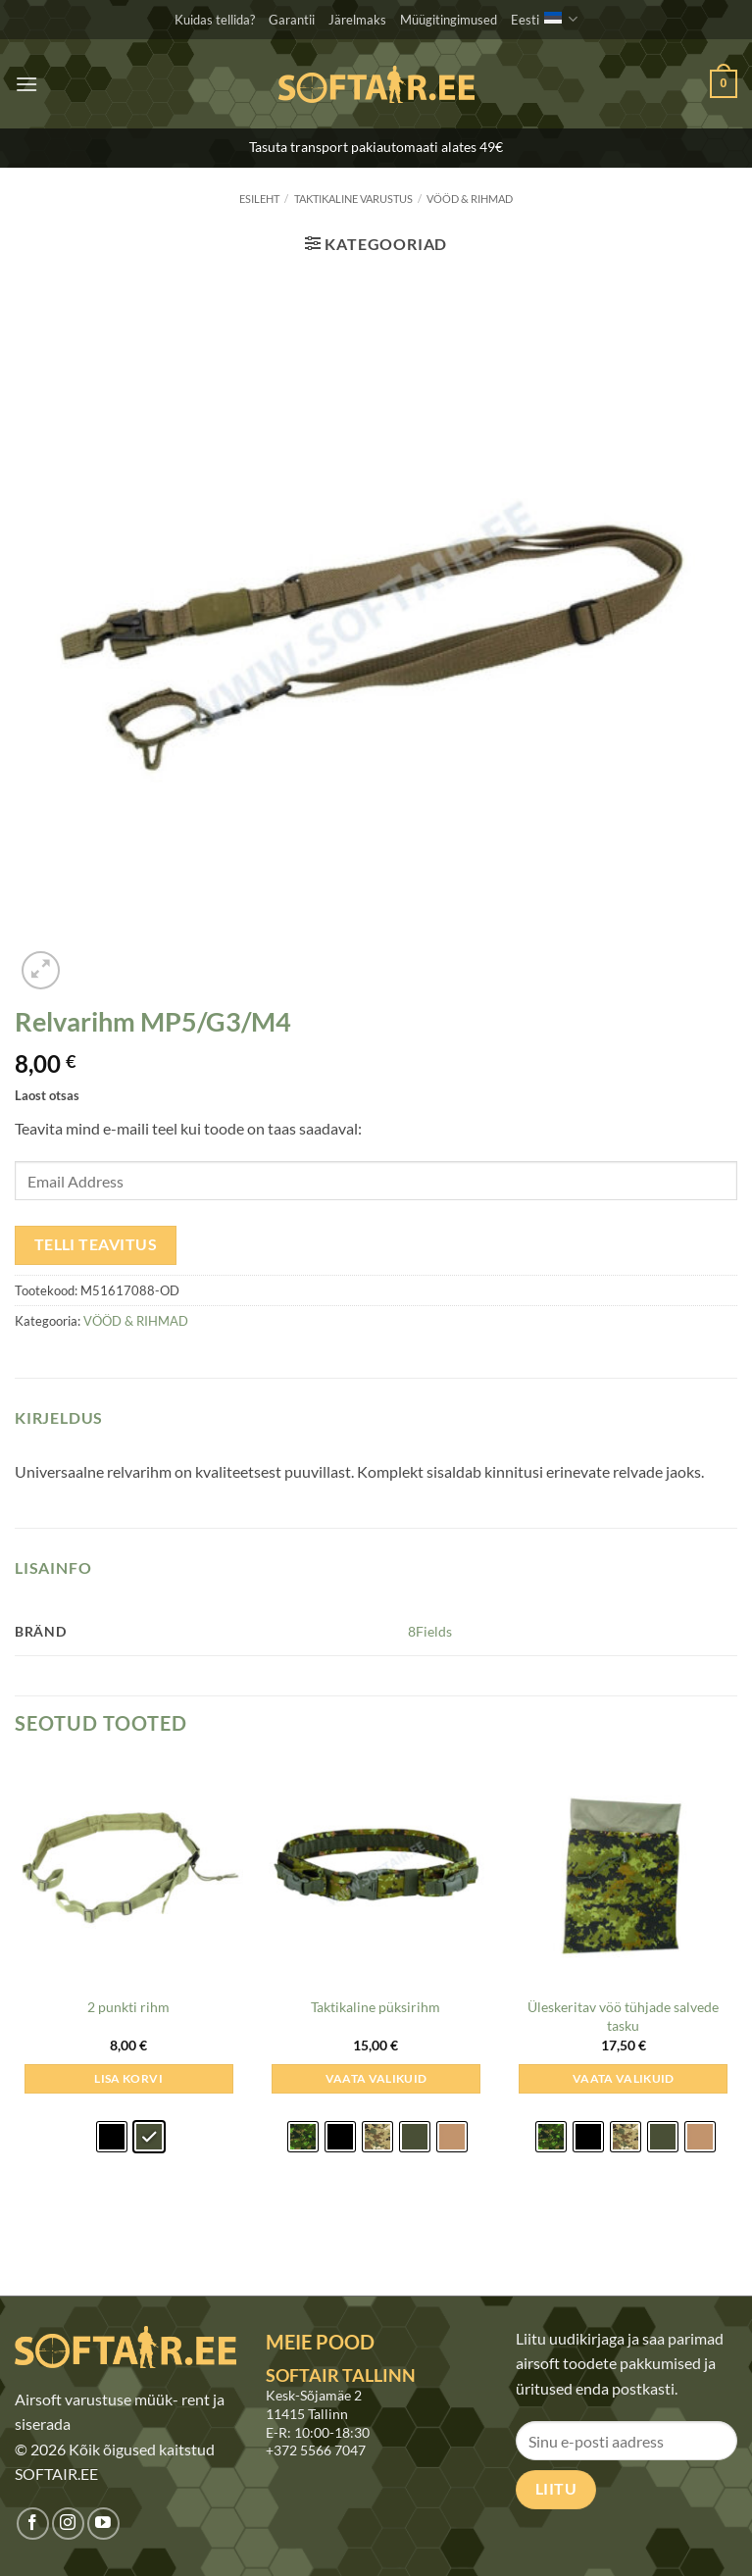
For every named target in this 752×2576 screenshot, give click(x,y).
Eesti (544, 19)
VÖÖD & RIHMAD (469, 198)
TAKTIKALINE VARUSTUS (353, 198)
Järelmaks (357, 19)
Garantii (292, 19)
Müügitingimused (448, 19)
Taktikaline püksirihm (375, 2006)
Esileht (259, 198)
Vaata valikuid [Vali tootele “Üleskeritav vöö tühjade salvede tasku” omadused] (624, 2078)
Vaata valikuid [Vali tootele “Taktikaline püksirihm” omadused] (376, 2078)
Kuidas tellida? (215, 19)
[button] (26, 84)
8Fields (430, 1631)
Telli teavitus (96, 1244)
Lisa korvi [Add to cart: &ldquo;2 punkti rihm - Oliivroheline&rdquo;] (128, 2078)
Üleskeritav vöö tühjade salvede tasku (623, 2016)
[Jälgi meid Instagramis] (68, 2523)
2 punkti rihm (128, 2006)
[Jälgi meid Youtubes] (103, 2523)
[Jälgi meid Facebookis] (33, 2523)
